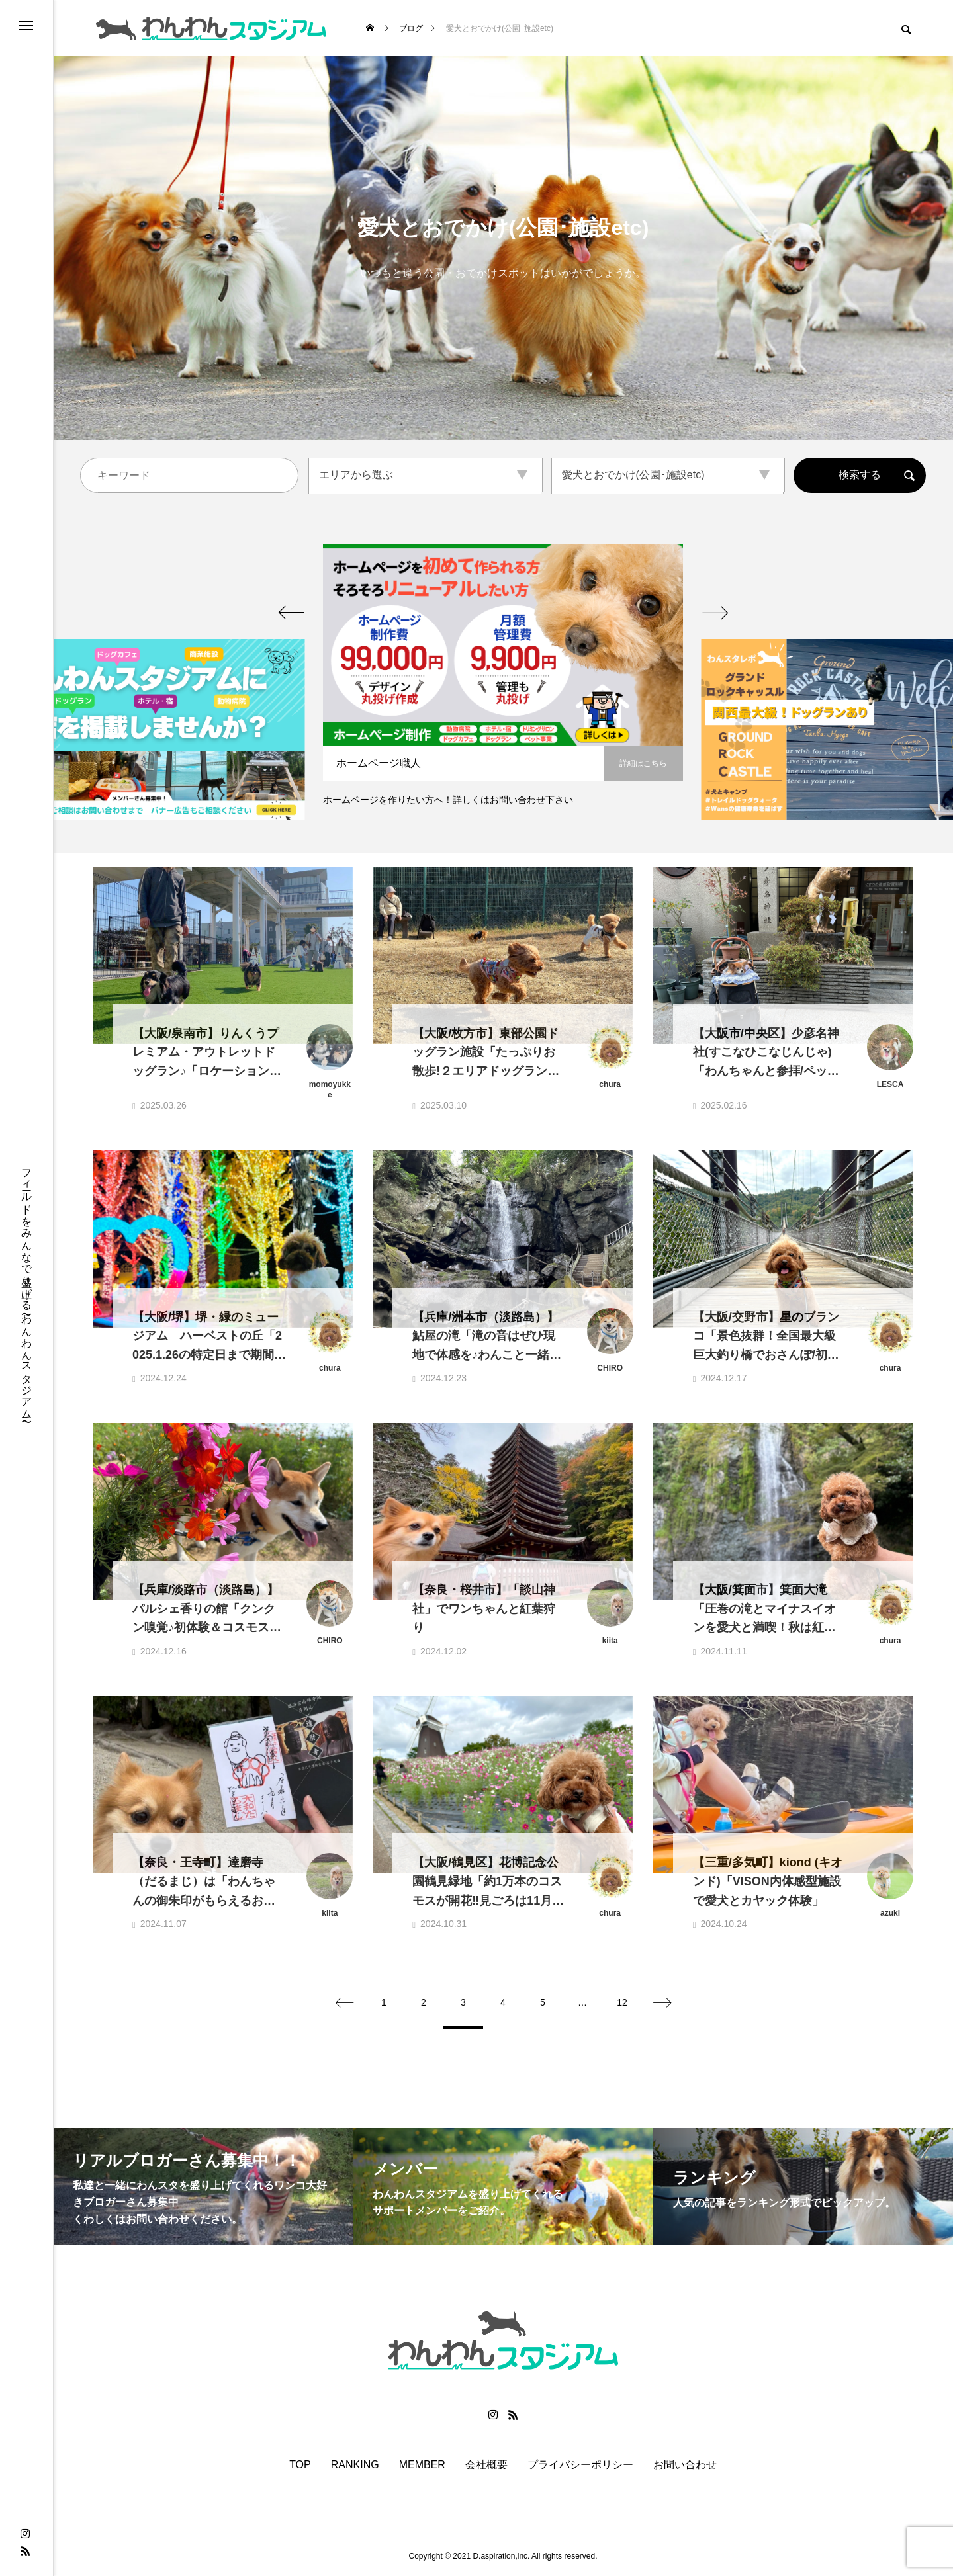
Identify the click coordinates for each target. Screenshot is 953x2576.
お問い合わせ (685, 2465)
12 (622, 2002)
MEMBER (422, 2465)
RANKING (355, 2465)
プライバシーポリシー (580, 2465)
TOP (300, 2465)
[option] (503, 682)
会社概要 (486, 2465)
